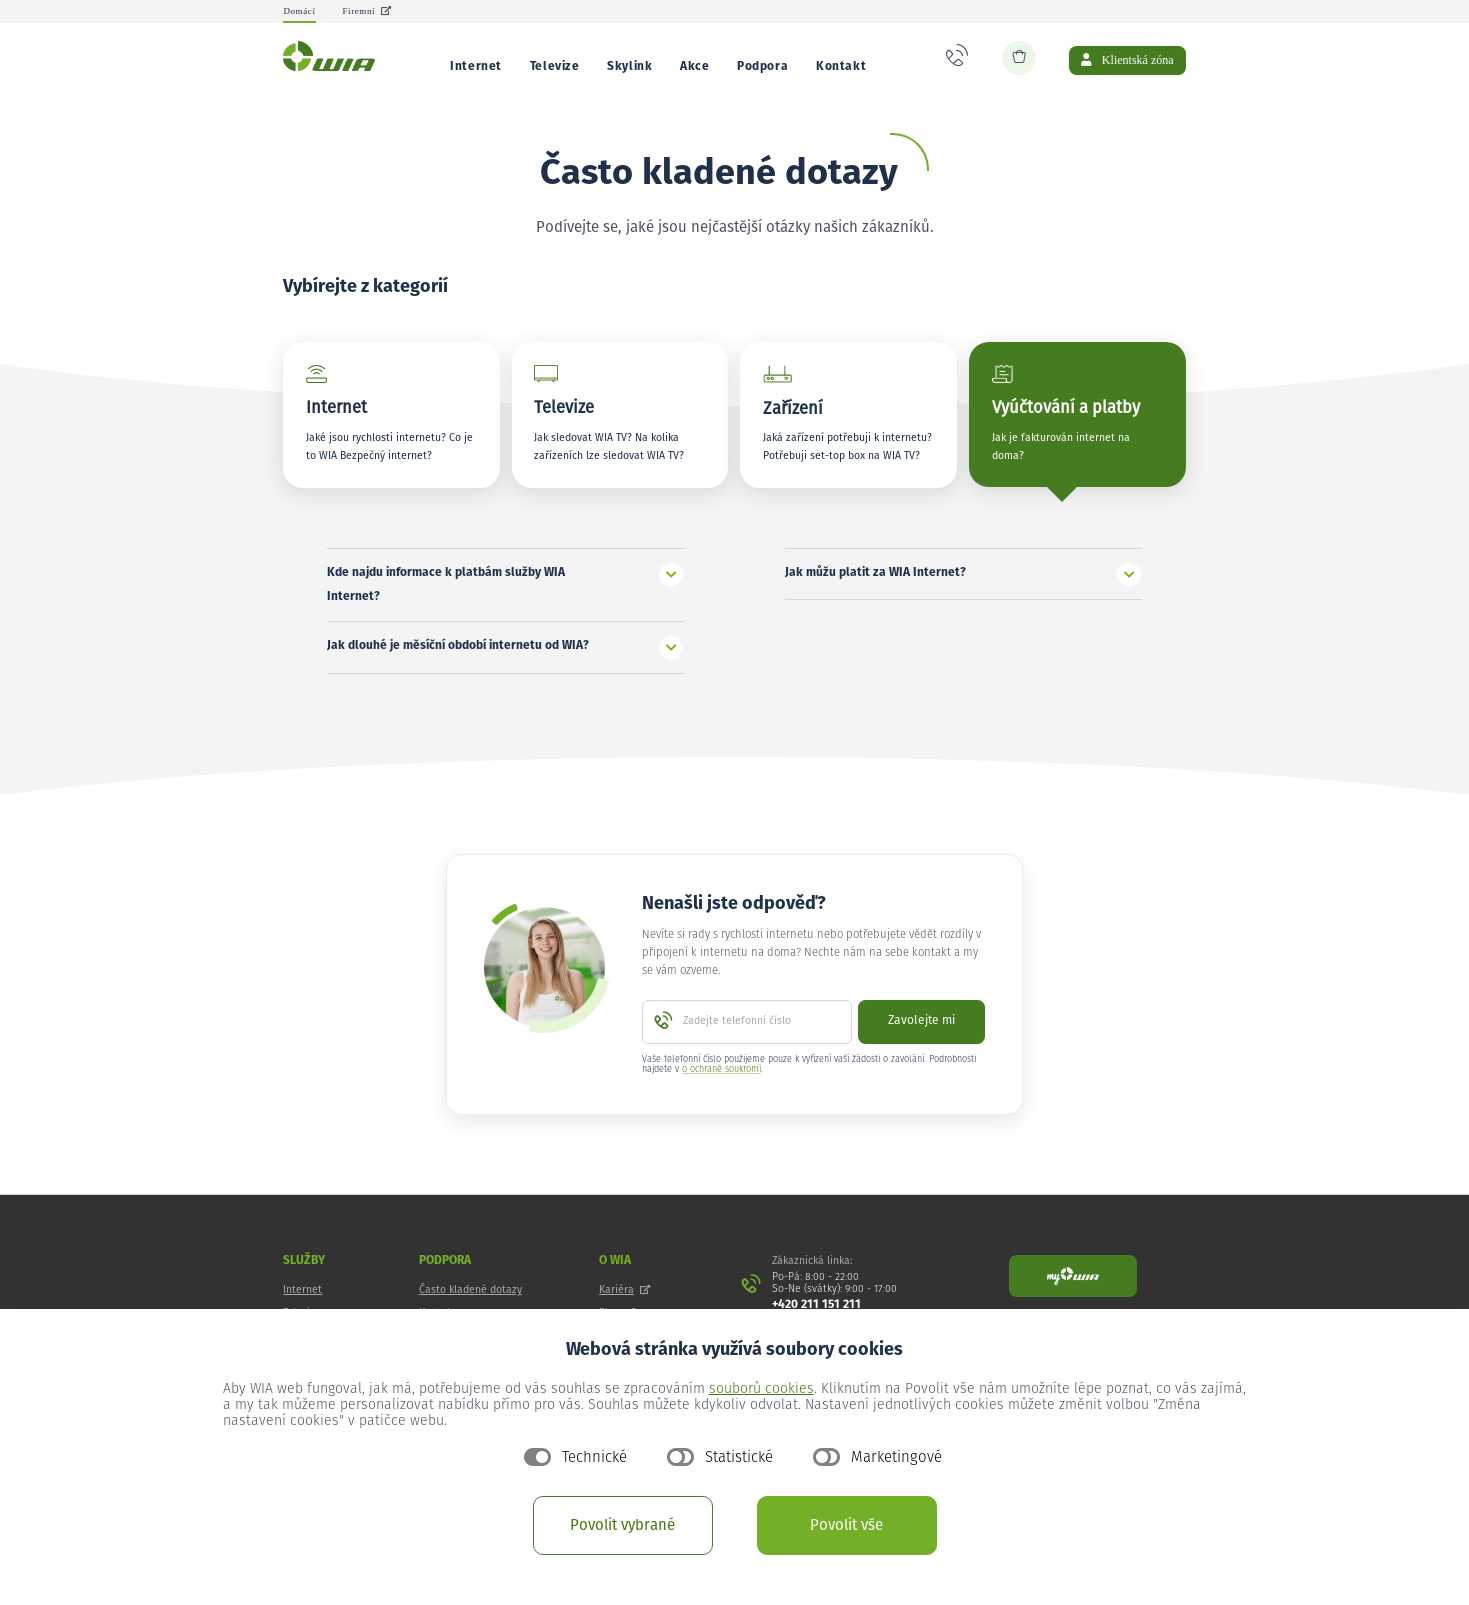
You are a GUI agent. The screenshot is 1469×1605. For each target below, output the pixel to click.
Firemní (366, 11)
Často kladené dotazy (470, 1308)
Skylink (629, 67)
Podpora (762, 67)
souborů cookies (761, 1389)
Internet (476, 67)
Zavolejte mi (921, 1039)
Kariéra (624, 1308)
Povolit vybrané (622, 1525)
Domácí (299, 11)
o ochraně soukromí (721, 1087)
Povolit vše (846, 1525)
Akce (694, 67)
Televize (555, 67)
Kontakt (841, 67)
